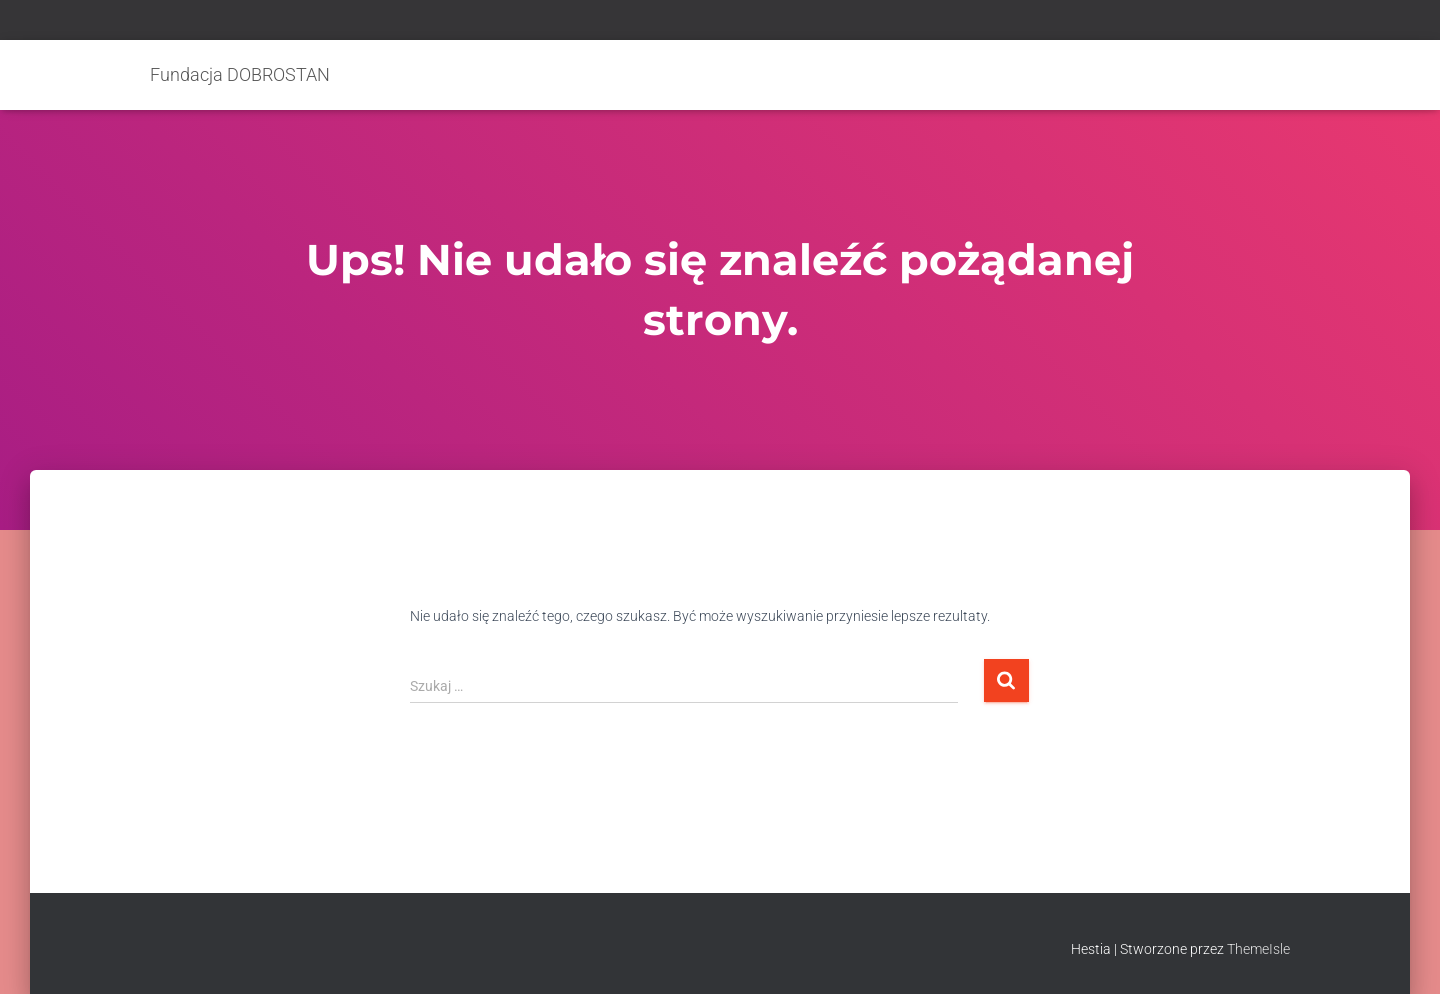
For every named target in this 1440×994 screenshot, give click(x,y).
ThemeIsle (1258, 949)
